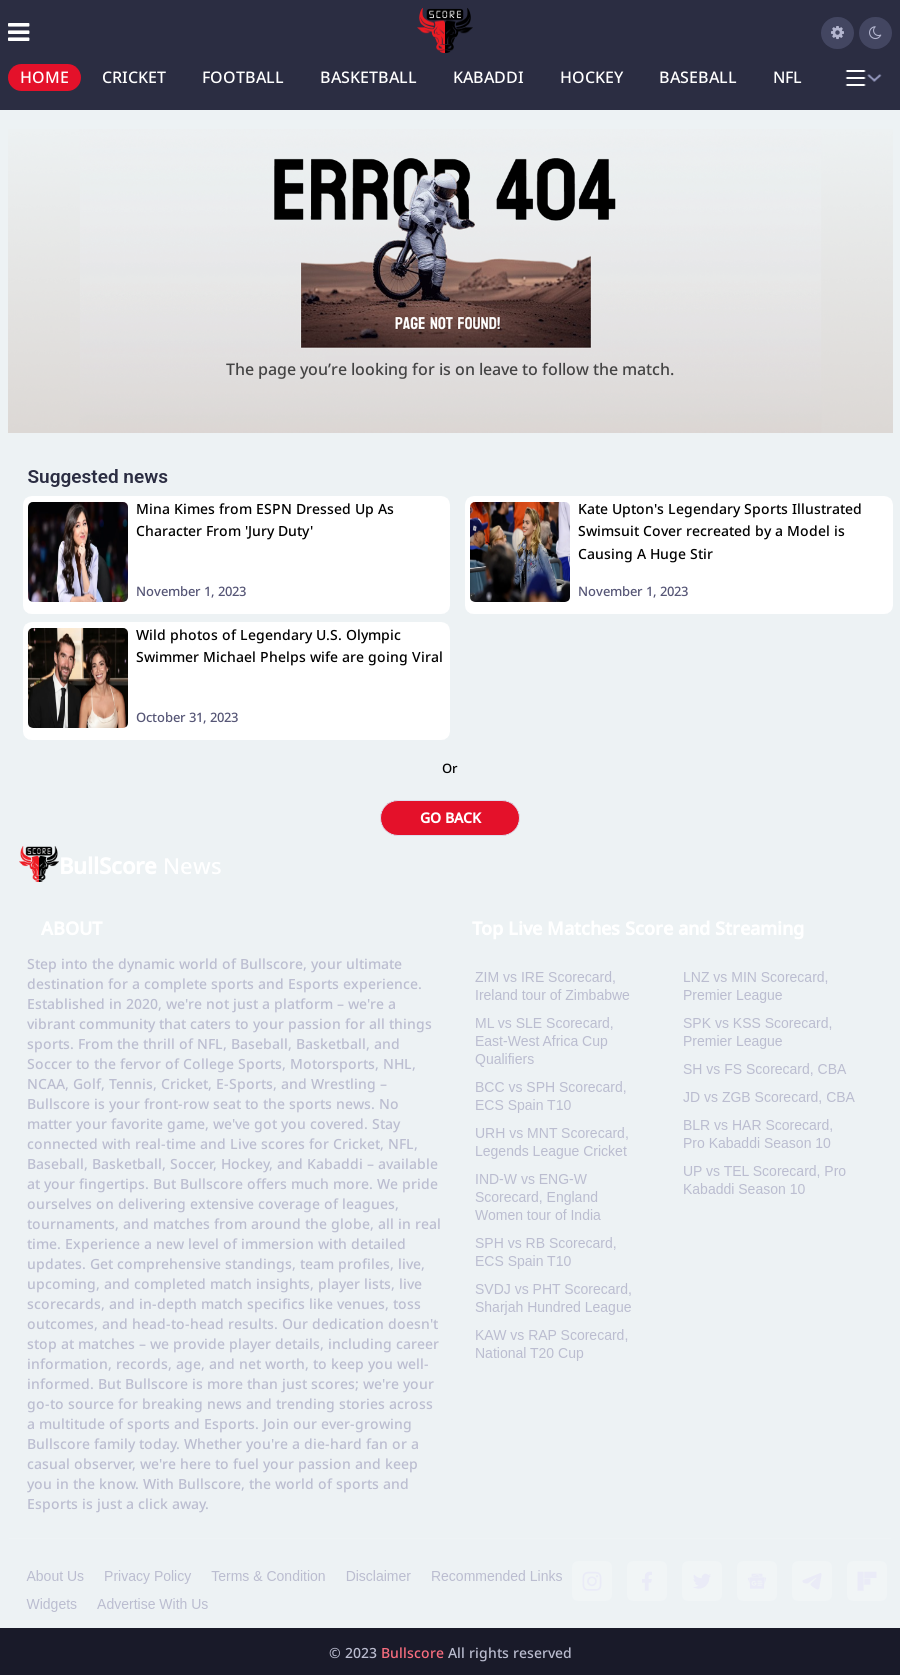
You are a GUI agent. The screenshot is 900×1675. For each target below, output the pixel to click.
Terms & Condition (268, 1576)
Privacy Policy (147, 1576)
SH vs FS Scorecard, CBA (764, 1069)
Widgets (52, 1604)
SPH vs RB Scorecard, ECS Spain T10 (546, 1252)
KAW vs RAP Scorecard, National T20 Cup (551, 1344)
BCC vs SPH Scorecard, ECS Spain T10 (551, 1096)
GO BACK (450, 817)
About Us (56, 1576)
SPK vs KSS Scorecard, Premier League (757, 1032)
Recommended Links (497, 1576)
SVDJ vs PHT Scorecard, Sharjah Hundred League (553, 1298)
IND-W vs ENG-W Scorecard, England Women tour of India (538, 1197)
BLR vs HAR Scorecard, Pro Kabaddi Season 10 (758, 1134)
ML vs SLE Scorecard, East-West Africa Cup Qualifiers (544, 1041)
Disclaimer (378, 1576)
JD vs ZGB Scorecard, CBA (769, 1097)
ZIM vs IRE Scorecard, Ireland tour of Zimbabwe (552, 986)
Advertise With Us (152, 1604)
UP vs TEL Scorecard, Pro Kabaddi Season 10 (764, 1180)
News (140, 865)
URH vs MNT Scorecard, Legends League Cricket (552, 1142)
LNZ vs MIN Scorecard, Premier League (755, 986)
